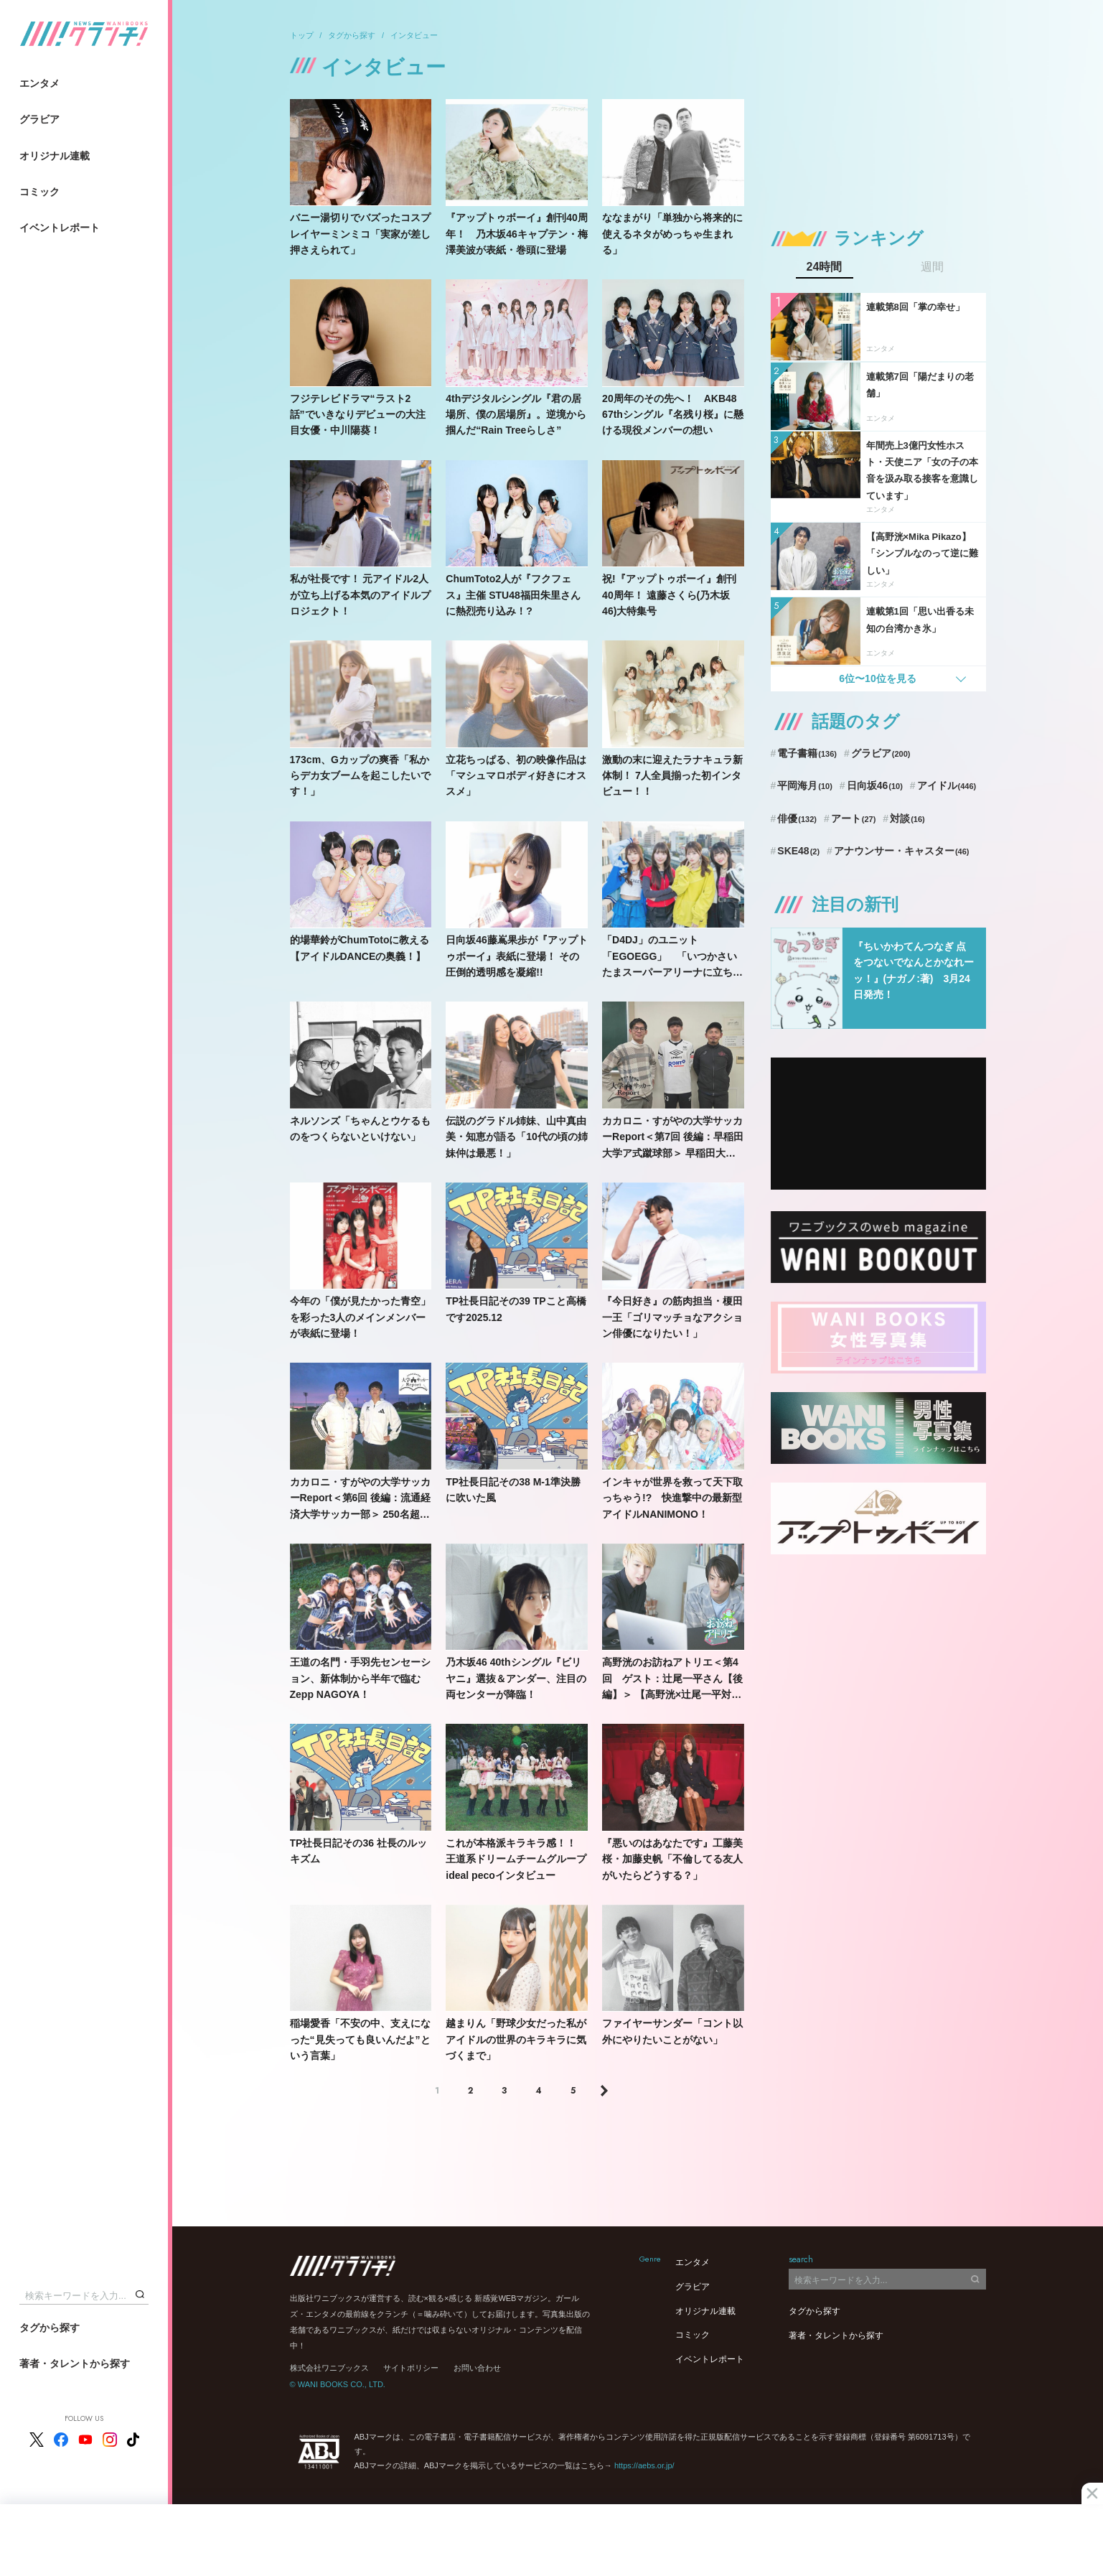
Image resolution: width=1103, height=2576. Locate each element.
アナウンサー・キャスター (902, 851)
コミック (39, 191)
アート (853, 818)
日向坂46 (875, 785)
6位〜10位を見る (877, 678)
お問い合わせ (477, 2367)
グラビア (39, 119)
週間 (932, 267)
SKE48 (798, 851)
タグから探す (49, 2327)
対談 (907, 818)
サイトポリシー (410, 2367)
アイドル (947, 785)
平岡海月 (804, 785)
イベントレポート (59, 227)
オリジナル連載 (54, 156)
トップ (302, 35)
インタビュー (414, 35)
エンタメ (39, 83)
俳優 (797, 818)
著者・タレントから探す (74, 2363)
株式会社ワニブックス (329, 2367)
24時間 (824, 267)
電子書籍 (807, 753)
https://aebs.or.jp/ (644, 2465)
